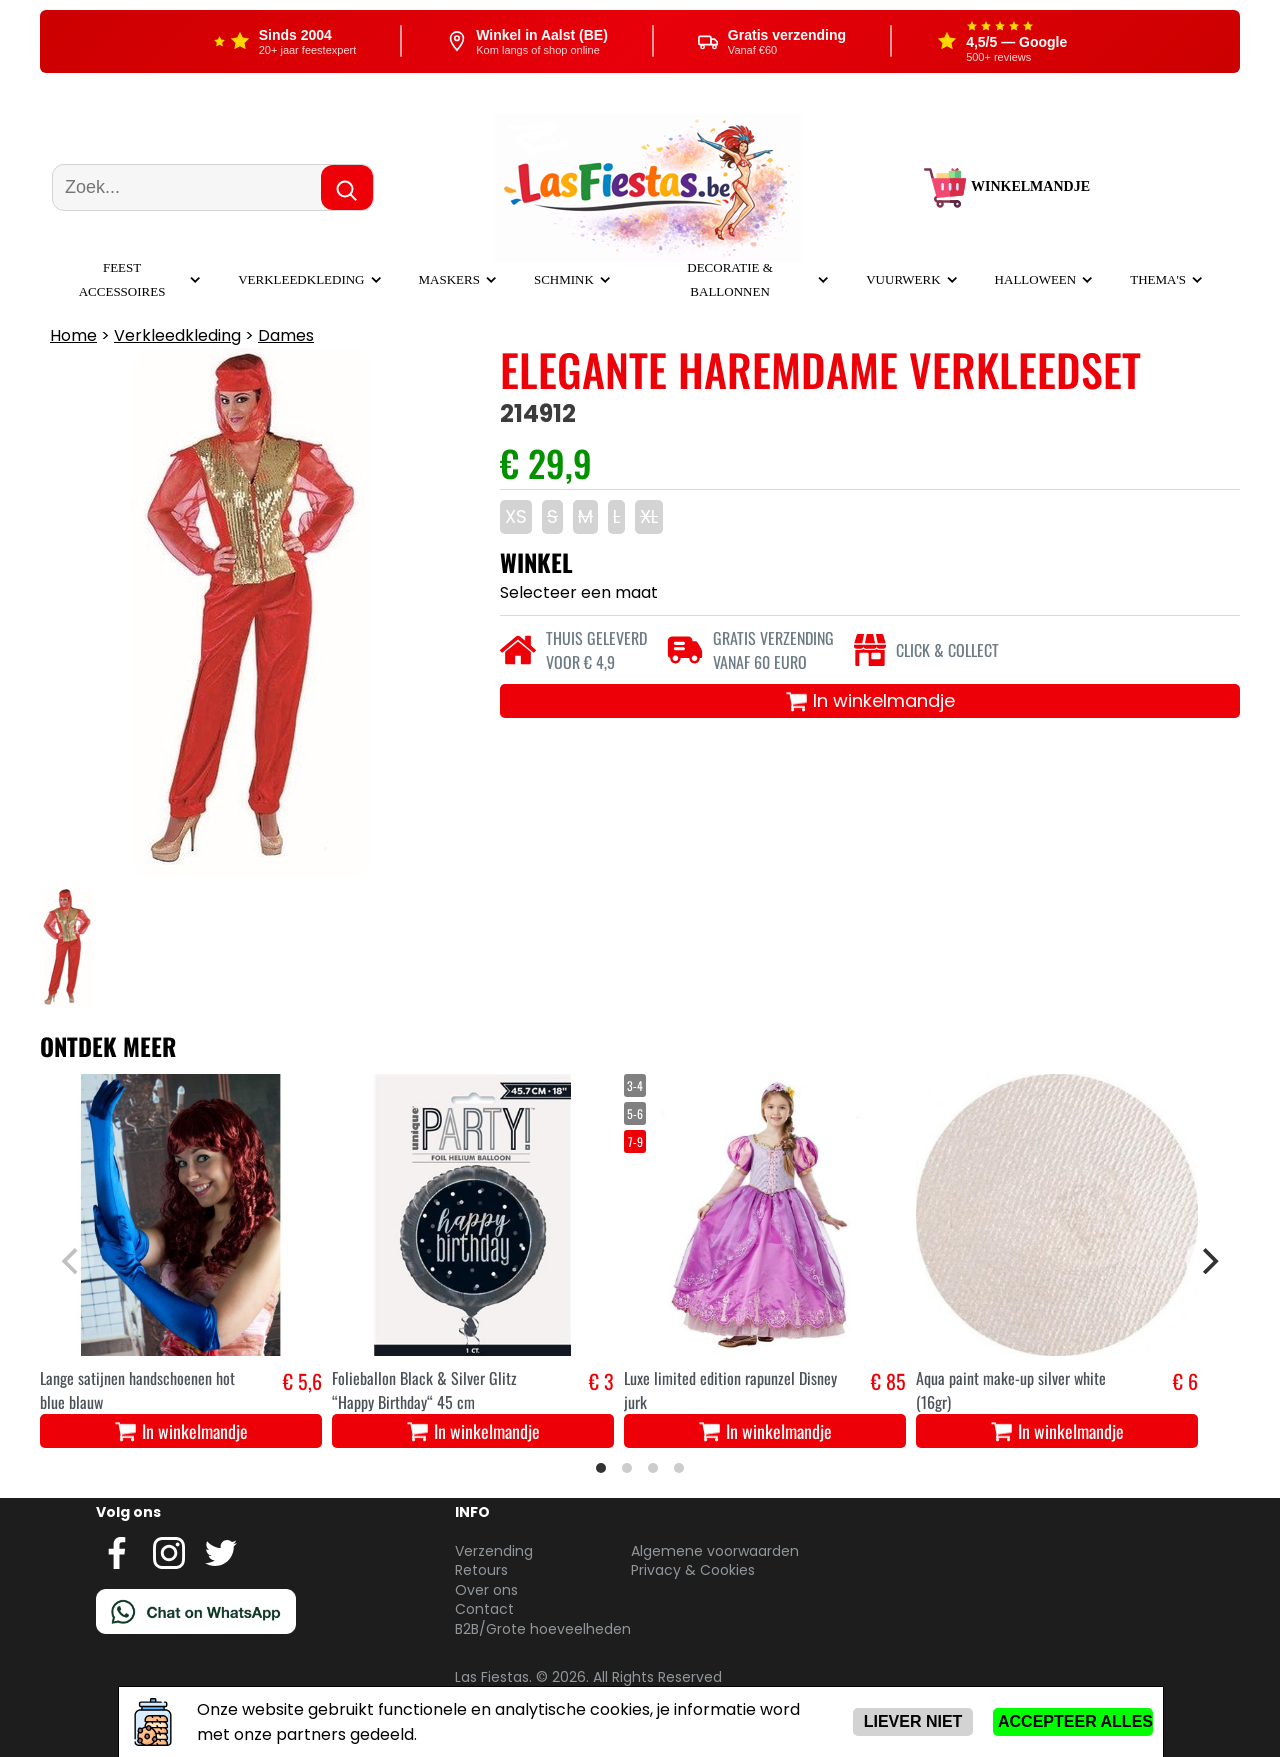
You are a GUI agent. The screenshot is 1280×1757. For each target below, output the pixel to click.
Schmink (564, 279)
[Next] (1208, 1261)
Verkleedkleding (301, 279)
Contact (484, 1609)
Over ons (486, 1590)
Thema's (1158, 279)
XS (516, 516)
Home (73, 335)
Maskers (449, 279)
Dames (286, 335)
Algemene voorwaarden (715, 1551)
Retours (481, 1570)
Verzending (494, 1551)
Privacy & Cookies (693, 1570)
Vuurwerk (903, 279)
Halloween (1036, 279)
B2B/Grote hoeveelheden (543, 1629)
